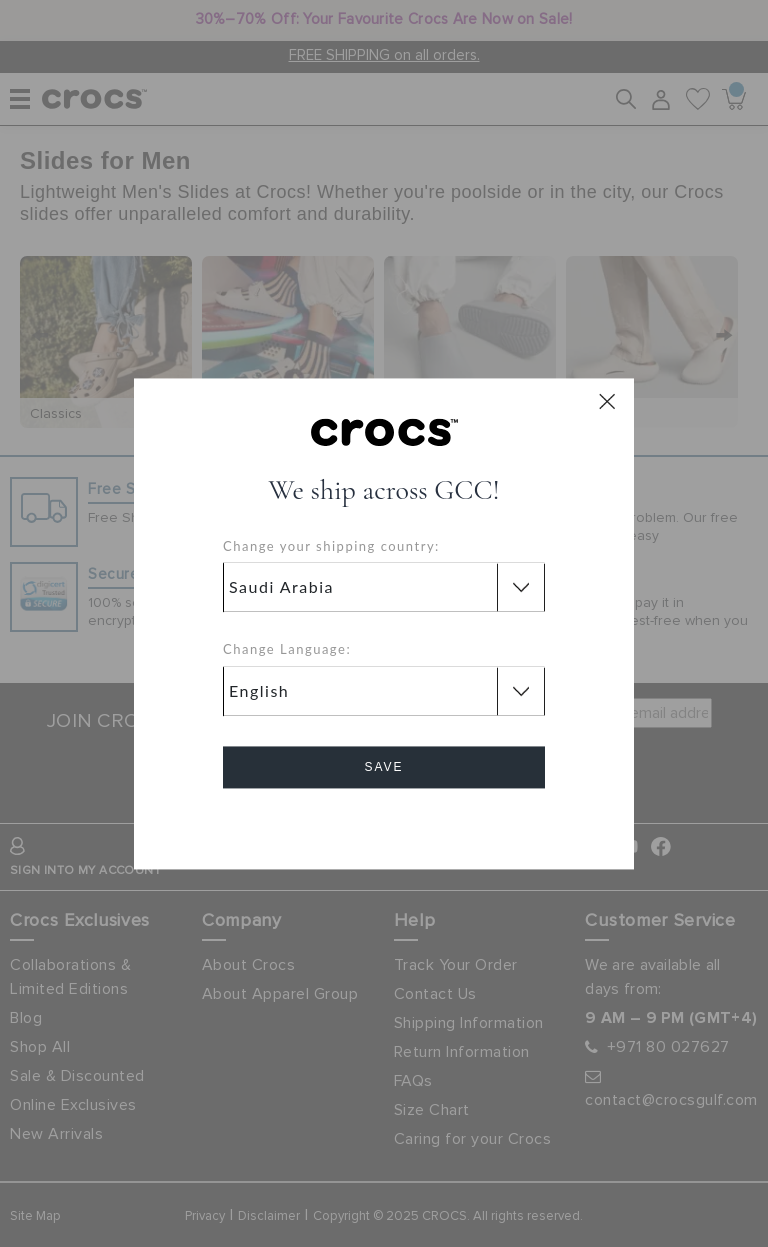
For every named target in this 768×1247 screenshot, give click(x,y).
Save (383, 767)
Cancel (384, 823)
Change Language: (287, 650)
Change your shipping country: (331, 546)
